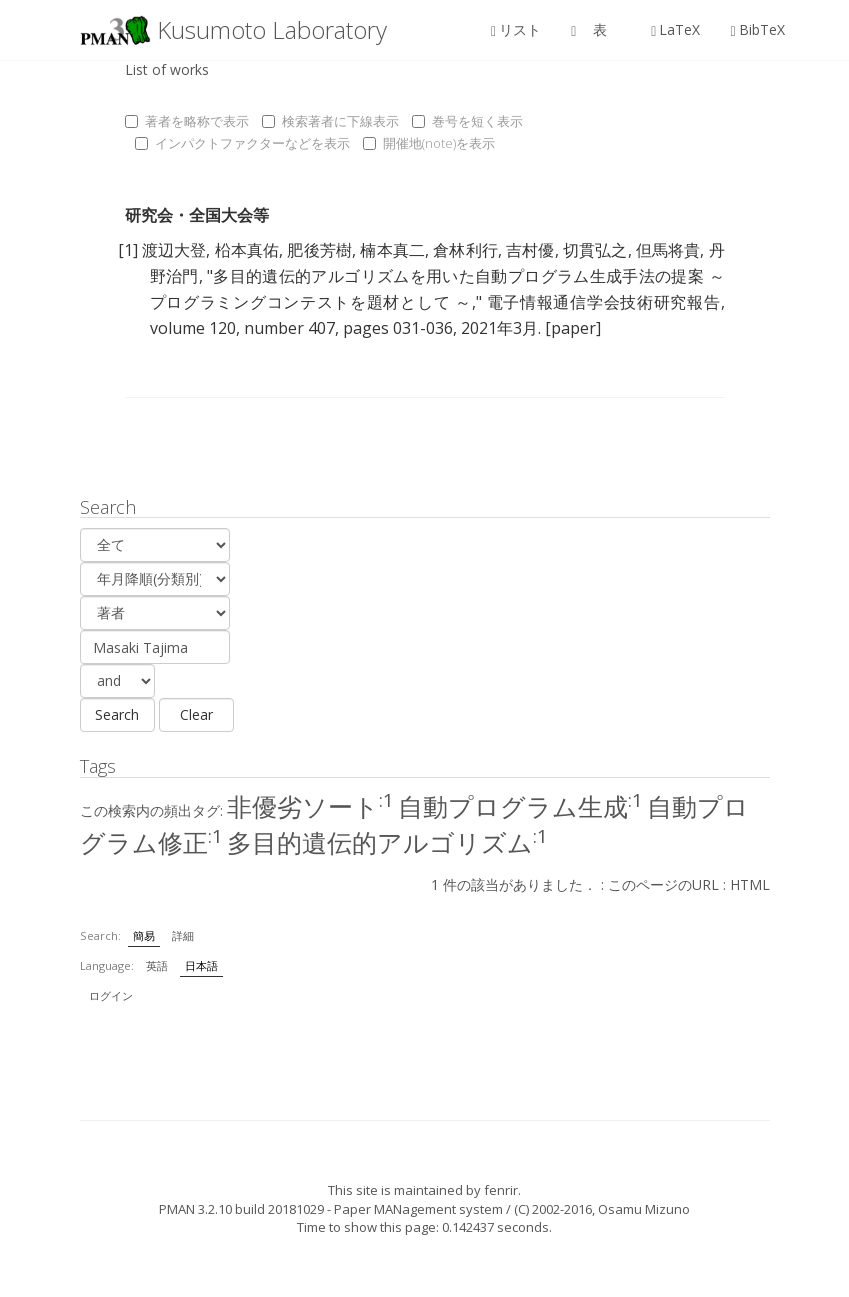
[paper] (573, 328)
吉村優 (530, 250)
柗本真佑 (247, 250)
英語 (157, 965)
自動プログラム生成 (520, 806)
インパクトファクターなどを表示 (242, 143)
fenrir (501, 1190)
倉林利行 (465, 250)
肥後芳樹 (319, 250)
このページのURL (663, 884)
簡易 (144, 935)
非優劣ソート (310, 806)
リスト (516, 29)
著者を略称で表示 (187, 121)
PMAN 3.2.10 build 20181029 (241, 1209)
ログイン (111, 995)
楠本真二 (392, 250)
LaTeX (675, 29)
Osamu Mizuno (644, 1209)
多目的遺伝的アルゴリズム (387, 842)
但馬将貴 (668, 250)
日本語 (201, 965)
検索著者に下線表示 (330, 121)
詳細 (183, 935)
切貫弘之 (595, 250)
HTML (750, 884)
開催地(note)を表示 (429, 143)
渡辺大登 (174, 250)
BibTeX (757, 29)
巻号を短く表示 (467, 121)
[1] (128, 250)
